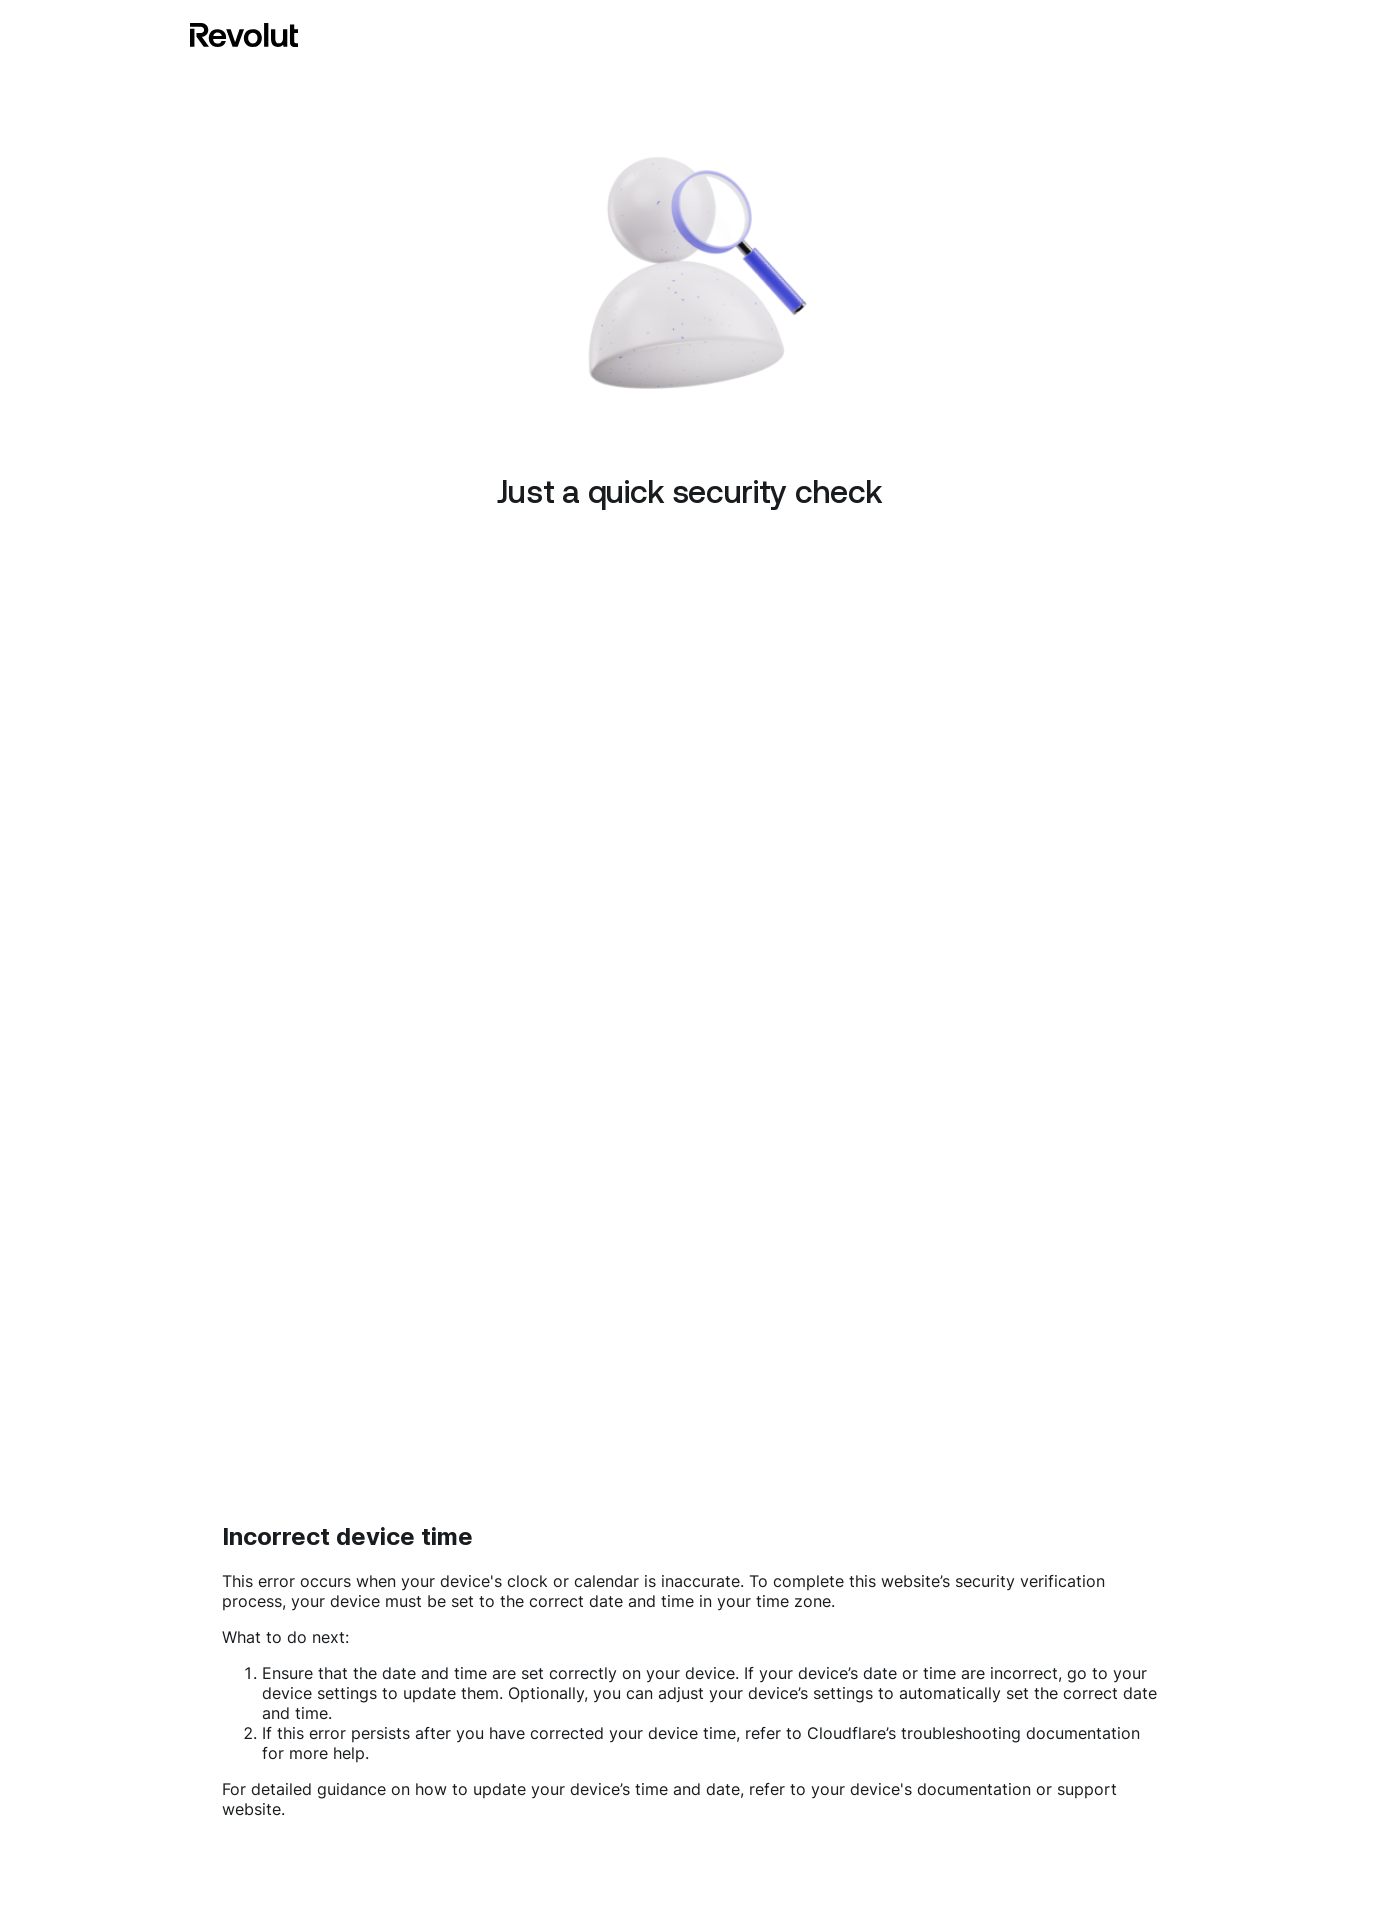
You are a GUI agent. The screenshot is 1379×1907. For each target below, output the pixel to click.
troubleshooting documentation (1020, 1733)
